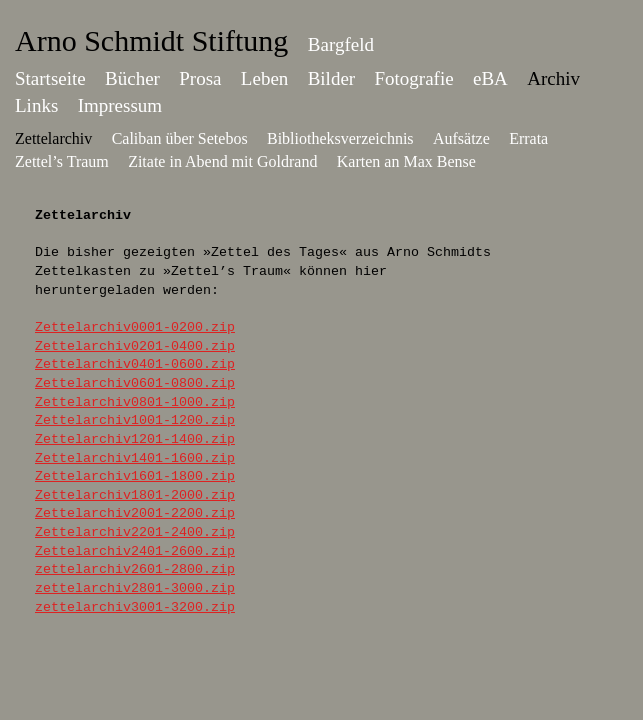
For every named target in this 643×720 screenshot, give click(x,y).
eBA (490, 78)
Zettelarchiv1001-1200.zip (135, 420)
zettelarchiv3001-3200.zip (135, 607)
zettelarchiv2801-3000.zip (135, 588)
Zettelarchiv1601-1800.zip (135, 476)
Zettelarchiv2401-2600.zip (135, 551)
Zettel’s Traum (62, 161)
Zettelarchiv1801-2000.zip (135, 495)
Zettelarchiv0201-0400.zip (135, 346)
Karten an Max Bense (406, 161)
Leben (264, 78)
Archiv (553, 78)
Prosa (200, 78)
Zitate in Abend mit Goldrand (222, 161)
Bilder (332, 78)
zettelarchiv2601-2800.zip (135, 569)
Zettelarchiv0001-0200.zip (135, 327)
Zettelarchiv (53, 138)
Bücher (132, 78)
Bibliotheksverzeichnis (340, 138)
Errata (528, 138)
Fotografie (414, 78)
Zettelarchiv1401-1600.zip (135, 458)
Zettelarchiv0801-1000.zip (135, 402)
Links (36, 105)
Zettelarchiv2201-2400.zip (135, 532)
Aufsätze (461, 138)
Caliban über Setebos (180, 138)
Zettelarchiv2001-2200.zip (135, 513)
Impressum (120, 105)
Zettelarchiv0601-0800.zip (135, 383)
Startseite (50, 78)
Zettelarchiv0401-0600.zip (135, 364)
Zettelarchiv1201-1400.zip (135, 439)
